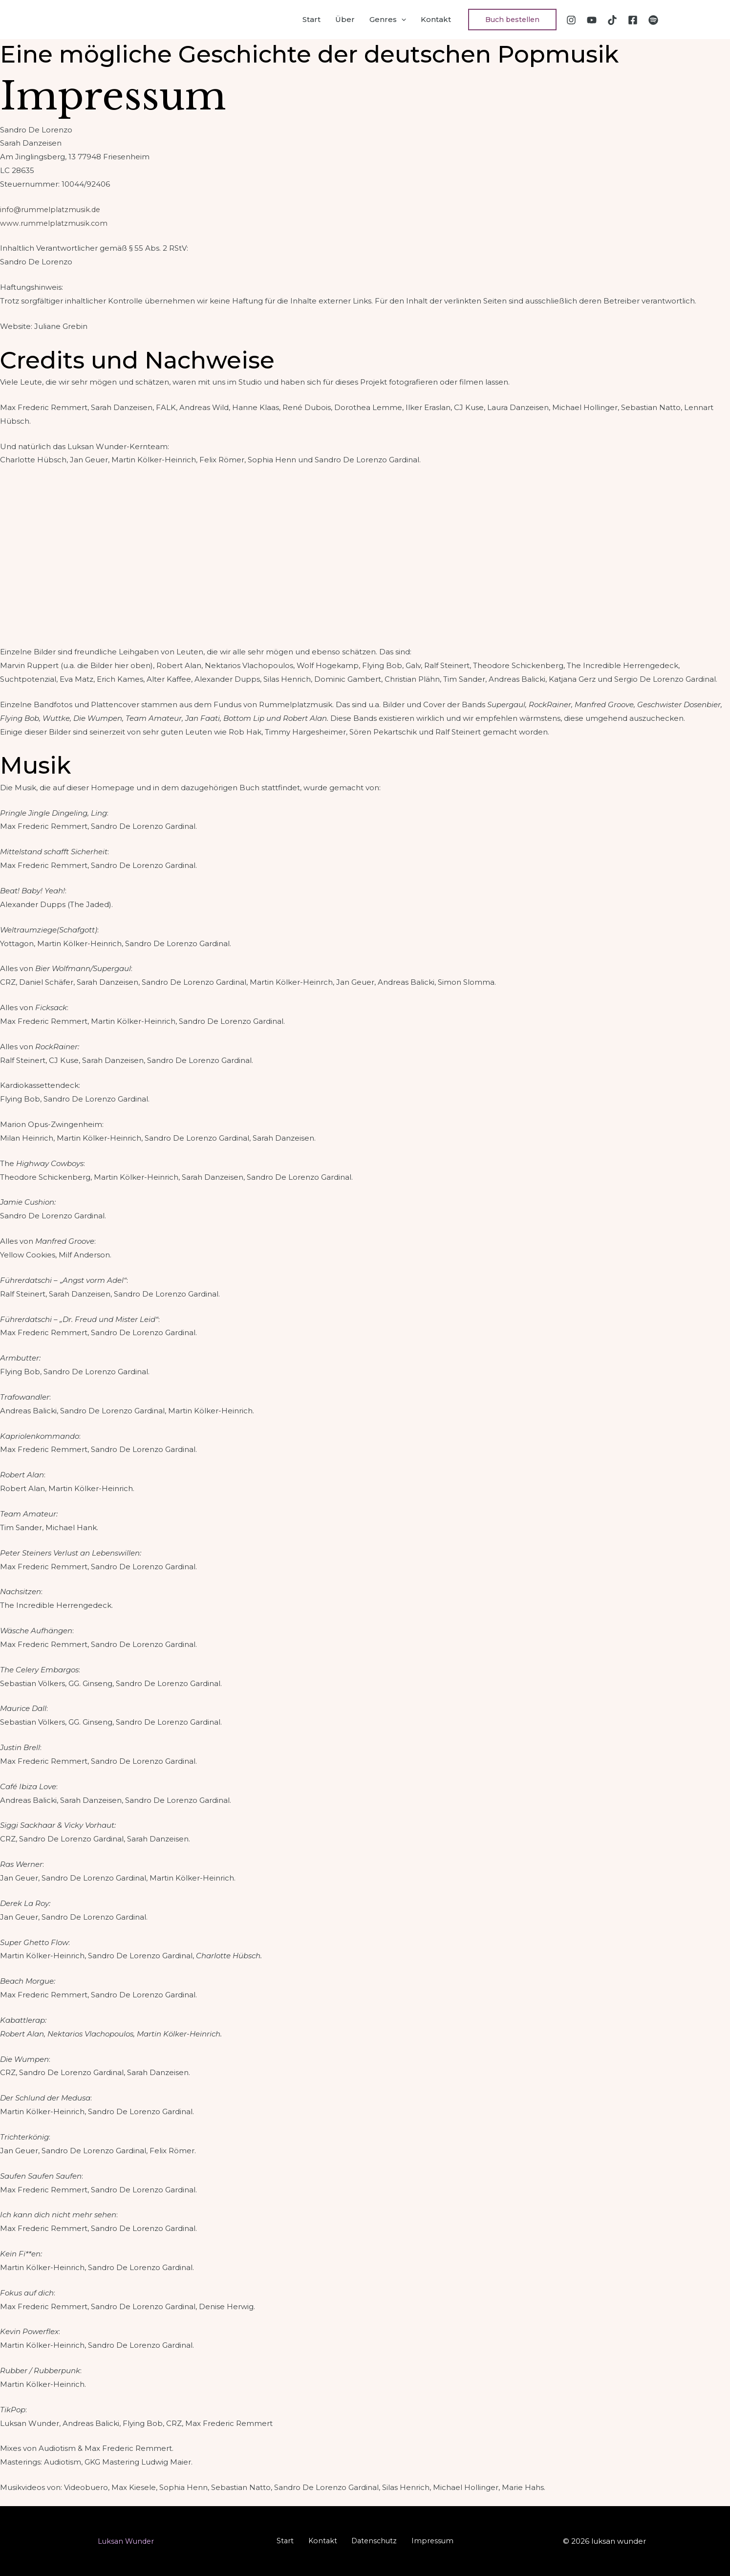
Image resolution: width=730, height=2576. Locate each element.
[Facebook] (633, 20)
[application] (401, 19)
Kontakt (436, 19)
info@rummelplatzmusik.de (52, 209)
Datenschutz (371, 2541)
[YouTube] (592, 20)
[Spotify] (653, 20)
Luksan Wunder (125, 2541)
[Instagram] (571, 20)
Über (345, 19)
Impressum (423, 2541)
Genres (387, 19)
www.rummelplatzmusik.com (54, 223)
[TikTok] (612, 20)
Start (311, 19)
